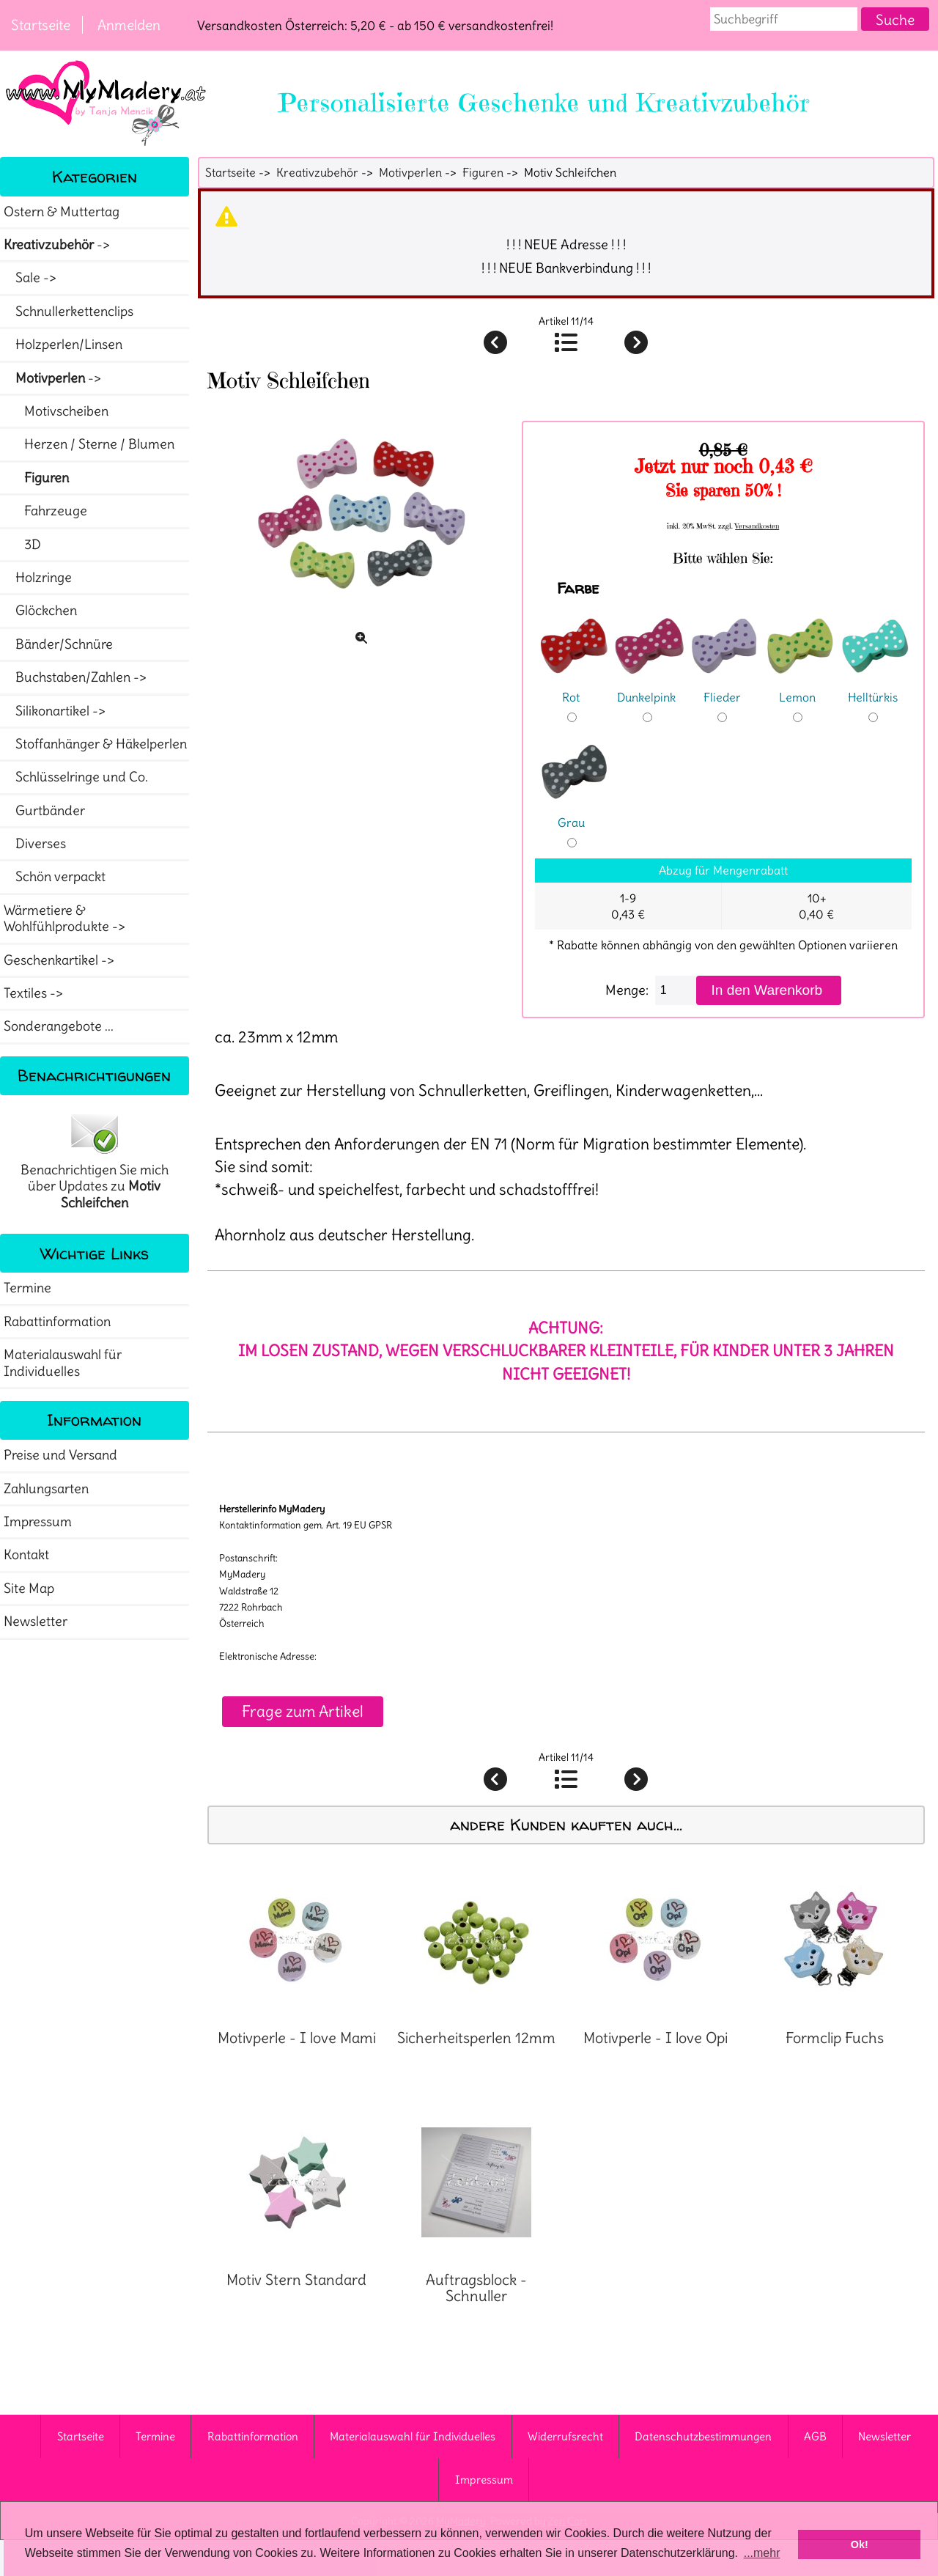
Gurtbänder (44, 811)
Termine (27, 1288)
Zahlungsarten (46, 1489)
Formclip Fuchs (835, 2038)
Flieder (724, 687)
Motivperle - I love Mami (297, 2038)
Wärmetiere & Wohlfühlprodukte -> (66, 918)
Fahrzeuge (45, 511)
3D (22, 545)
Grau (573, 812)
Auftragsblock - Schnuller (476, 2288)
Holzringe (38, 578)
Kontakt (26, 1555)
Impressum (38, 1522)
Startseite (40, 25)
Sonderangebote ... (59, 1026)
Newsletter (35, 1621)
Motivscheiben (56, 411)
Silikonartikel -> (56, 711)
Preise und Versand (60, 1455)
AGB (815, 2436)
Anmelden (128, 25)
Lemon (799, 687)
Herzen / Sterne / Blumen (89, 444)
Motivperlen (410, 172)
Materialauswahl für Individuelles (63, 1363)
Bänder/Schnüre (58, 644)
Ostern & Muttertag (61, 212)
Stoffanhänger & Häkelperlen (95, 744)
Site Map (29, 1588)
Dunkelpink (649, 687)
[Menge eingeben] (676, 990)
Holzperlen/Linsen (63, 344)
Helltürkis (875, 687)
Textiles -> (35, 993)
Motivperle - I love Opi (655, 2038)
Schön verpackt (55, 877)
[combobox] (784, 19)
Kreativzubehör (317, 172)
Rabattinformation (57, 1322)
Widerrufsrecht (565, 2436)
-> (58, 245)
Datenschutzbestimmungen (703, 2436)
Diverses (35, 844)
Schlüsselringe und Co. (76, 777)
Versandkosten (757, 526)
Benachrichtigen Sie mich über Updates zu (95, 1160)
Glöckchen (40, 611)
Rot (573, 687)
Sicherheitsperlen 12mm (476, 2038)
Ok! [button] (859, 2544)
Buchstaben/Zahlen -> (76, 677)
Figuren (482, 172)
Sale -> (31, 278)
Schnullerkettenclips (68, 311)
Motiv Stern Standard (296, 2280)
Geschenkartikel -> (60, 960)
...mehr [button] (762, 2553)
